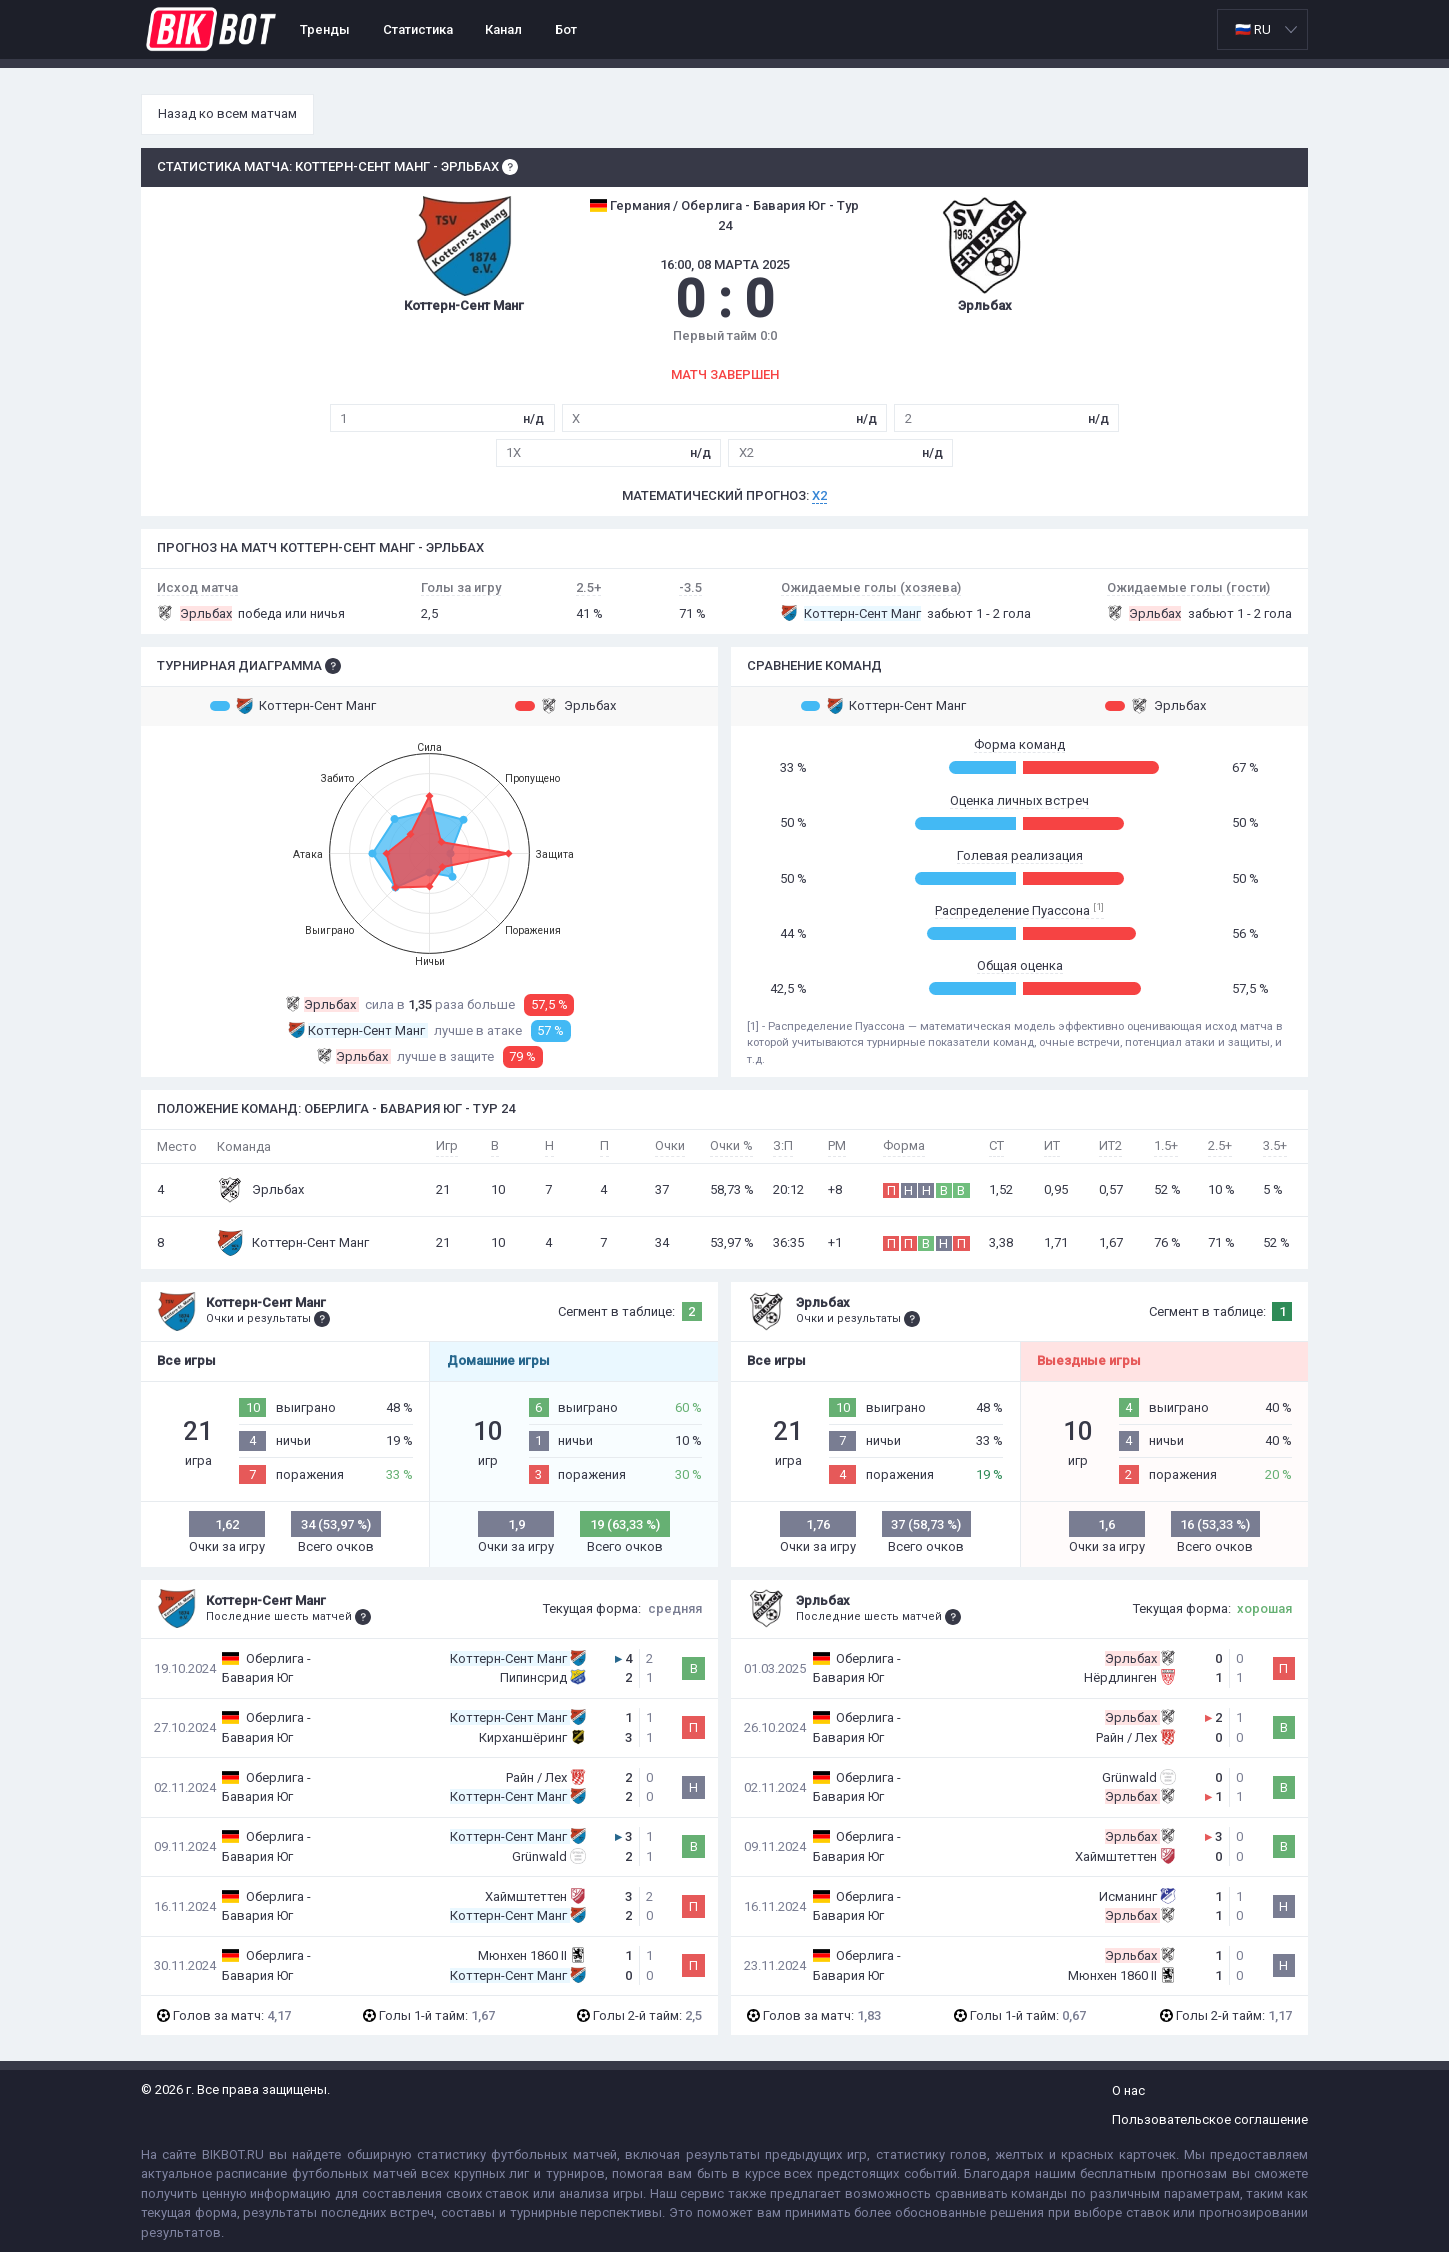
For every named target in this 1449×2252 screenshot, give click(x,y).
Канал (503, 29)
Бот (566, 29)
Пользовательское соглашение (1210, 2119)
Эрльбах (565, 706)
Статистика (418, 29)
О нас (1128, 2090)
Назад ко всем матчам (227, 113)
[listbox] (1262, 29)
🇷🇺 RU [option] (1253, 29)
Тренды (325, 29)
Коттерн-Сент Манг (293, 706)
